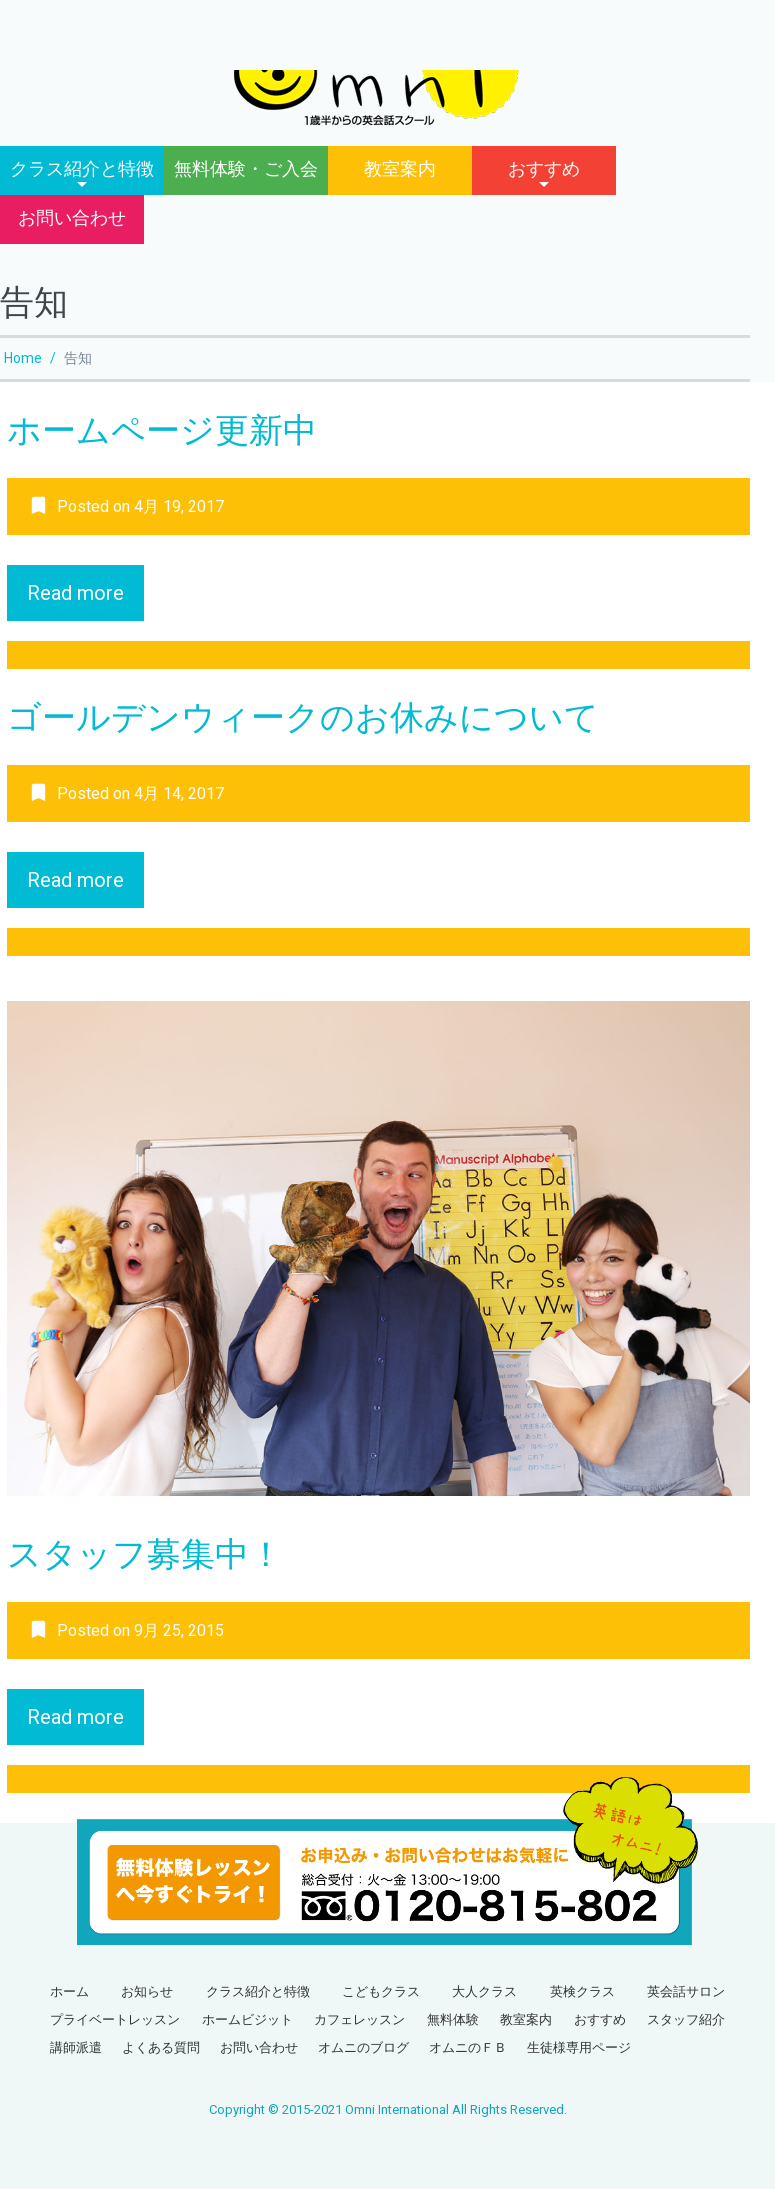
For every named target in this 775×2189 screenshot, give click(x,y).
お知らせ (147, 1991)
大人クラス (484, 1991)
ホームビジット (247, 2019)
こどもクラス (381, 1991)
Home (23, 358)
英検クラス (582, 1991)
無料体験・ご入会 (246, 168)
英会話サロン (686, 1991)
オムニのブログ (363, 2047)
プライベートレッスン (115, 2019)
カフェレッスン (359, 2019)
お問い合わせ (72, 217)
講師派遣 (76, 2047)
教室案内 (400, 168)
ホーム (69, 1991)
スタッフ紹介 (686, 2019)
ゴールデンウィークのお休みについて (303, 717)
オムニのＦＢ (468, 2047)
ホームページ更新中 (162, 430)
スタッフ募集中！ (145, 1554)
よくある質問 (161, 2047)
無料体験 (453, 2019)
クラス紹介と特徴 (82, 168)
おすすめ (544, 168)
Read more (75, 593)
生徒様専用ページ (579, 2047)
